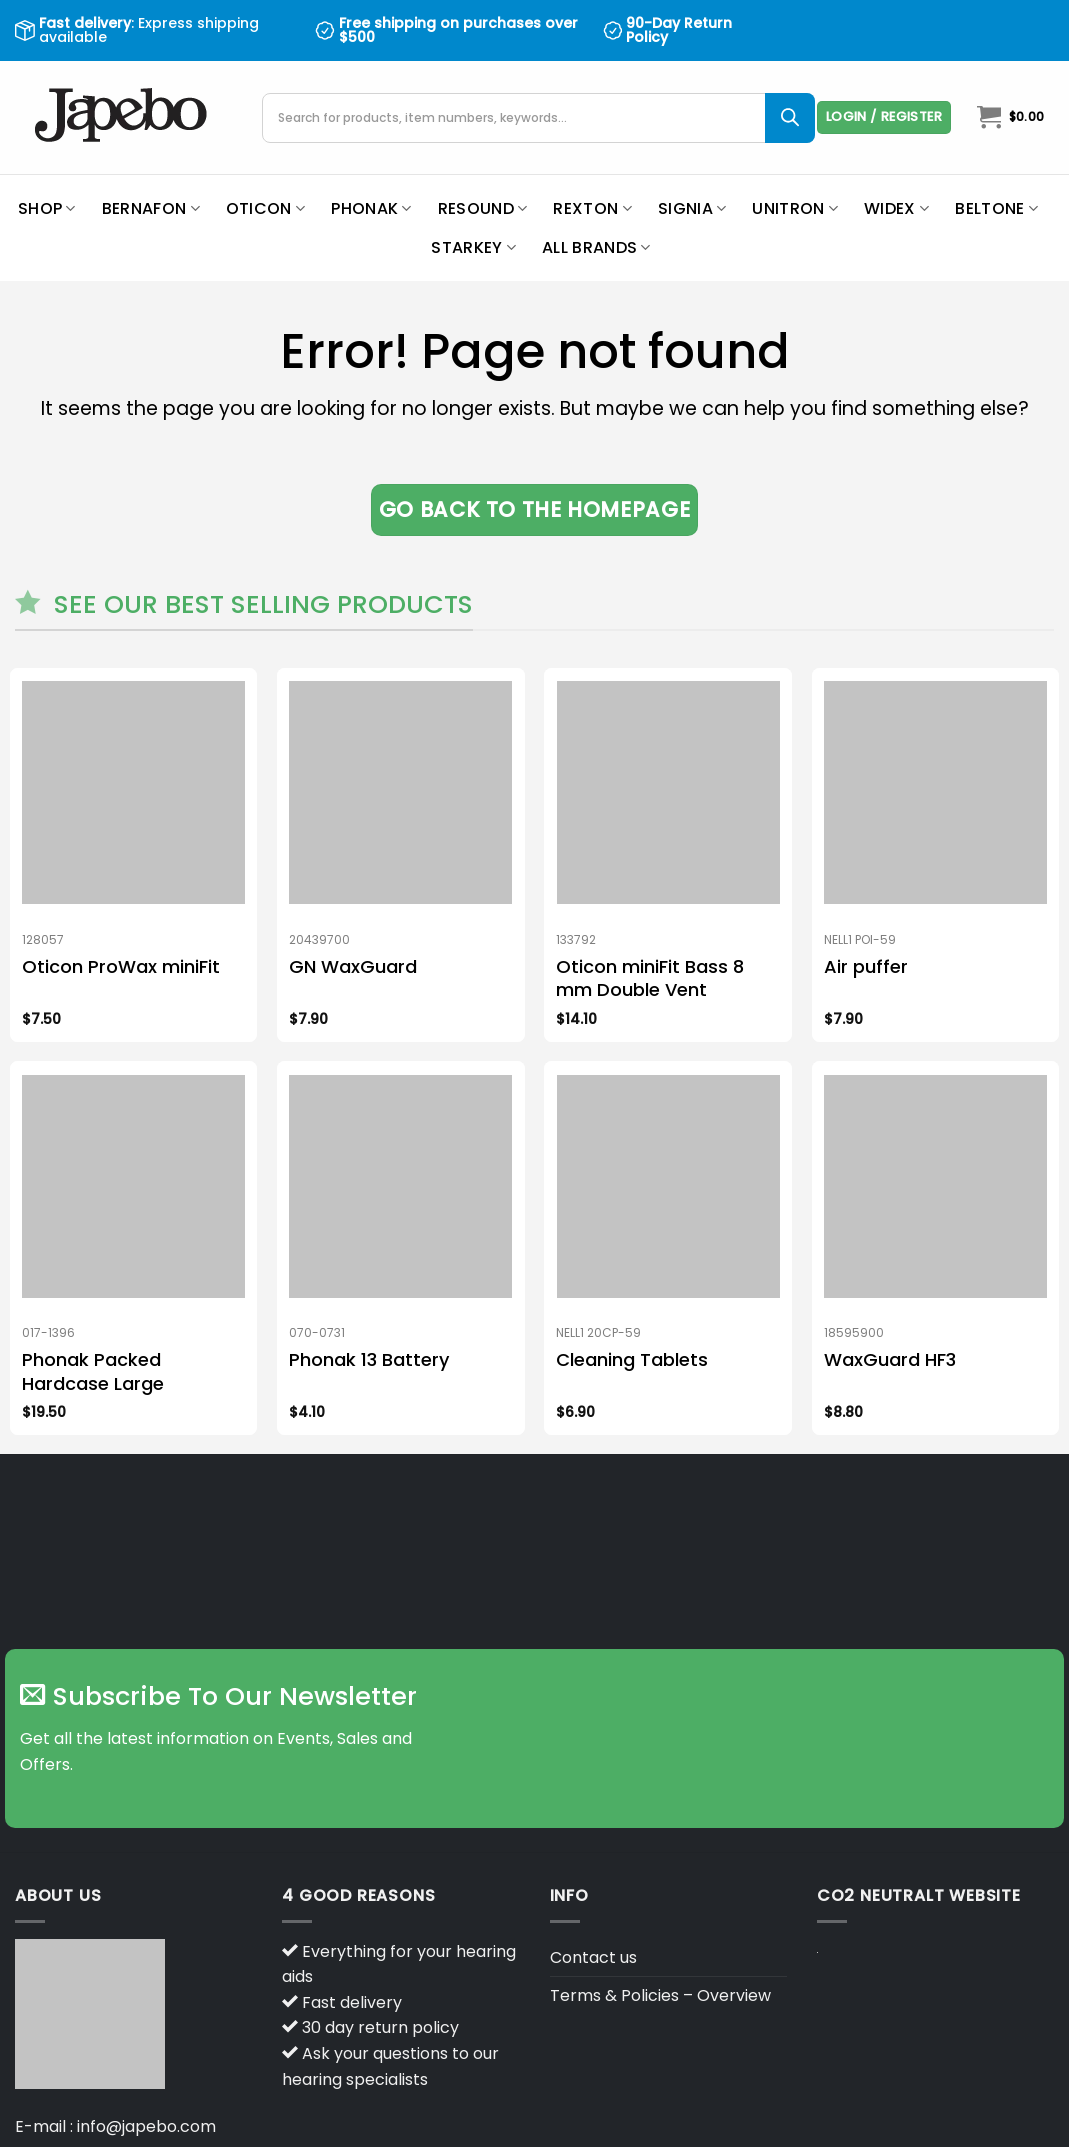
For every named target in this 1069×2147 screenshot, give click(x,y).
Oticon (265, 208)
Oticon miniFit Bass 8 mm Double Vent (650, 978)
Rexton (592, 208)
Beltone (996, 208)
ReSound (483, 208)
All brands (596, 247)
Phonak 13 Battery (369, 1359)
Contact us (593, 1957)
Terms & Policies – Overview (660, 1995)
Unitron (795, 208)
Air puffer (866, 966)
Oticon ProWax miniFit (121, 966)
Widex (896, 208)
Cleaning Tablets (632, 1359)
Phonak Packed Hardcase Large (93, 1371)
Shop (47, 208)
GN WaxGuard (353, 966)
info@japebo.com (146, 2126)
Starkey (473, 247)
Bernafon (151, 208)
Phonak (371, 208)
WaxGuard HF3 (890, 1359)
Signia (692, 208)
